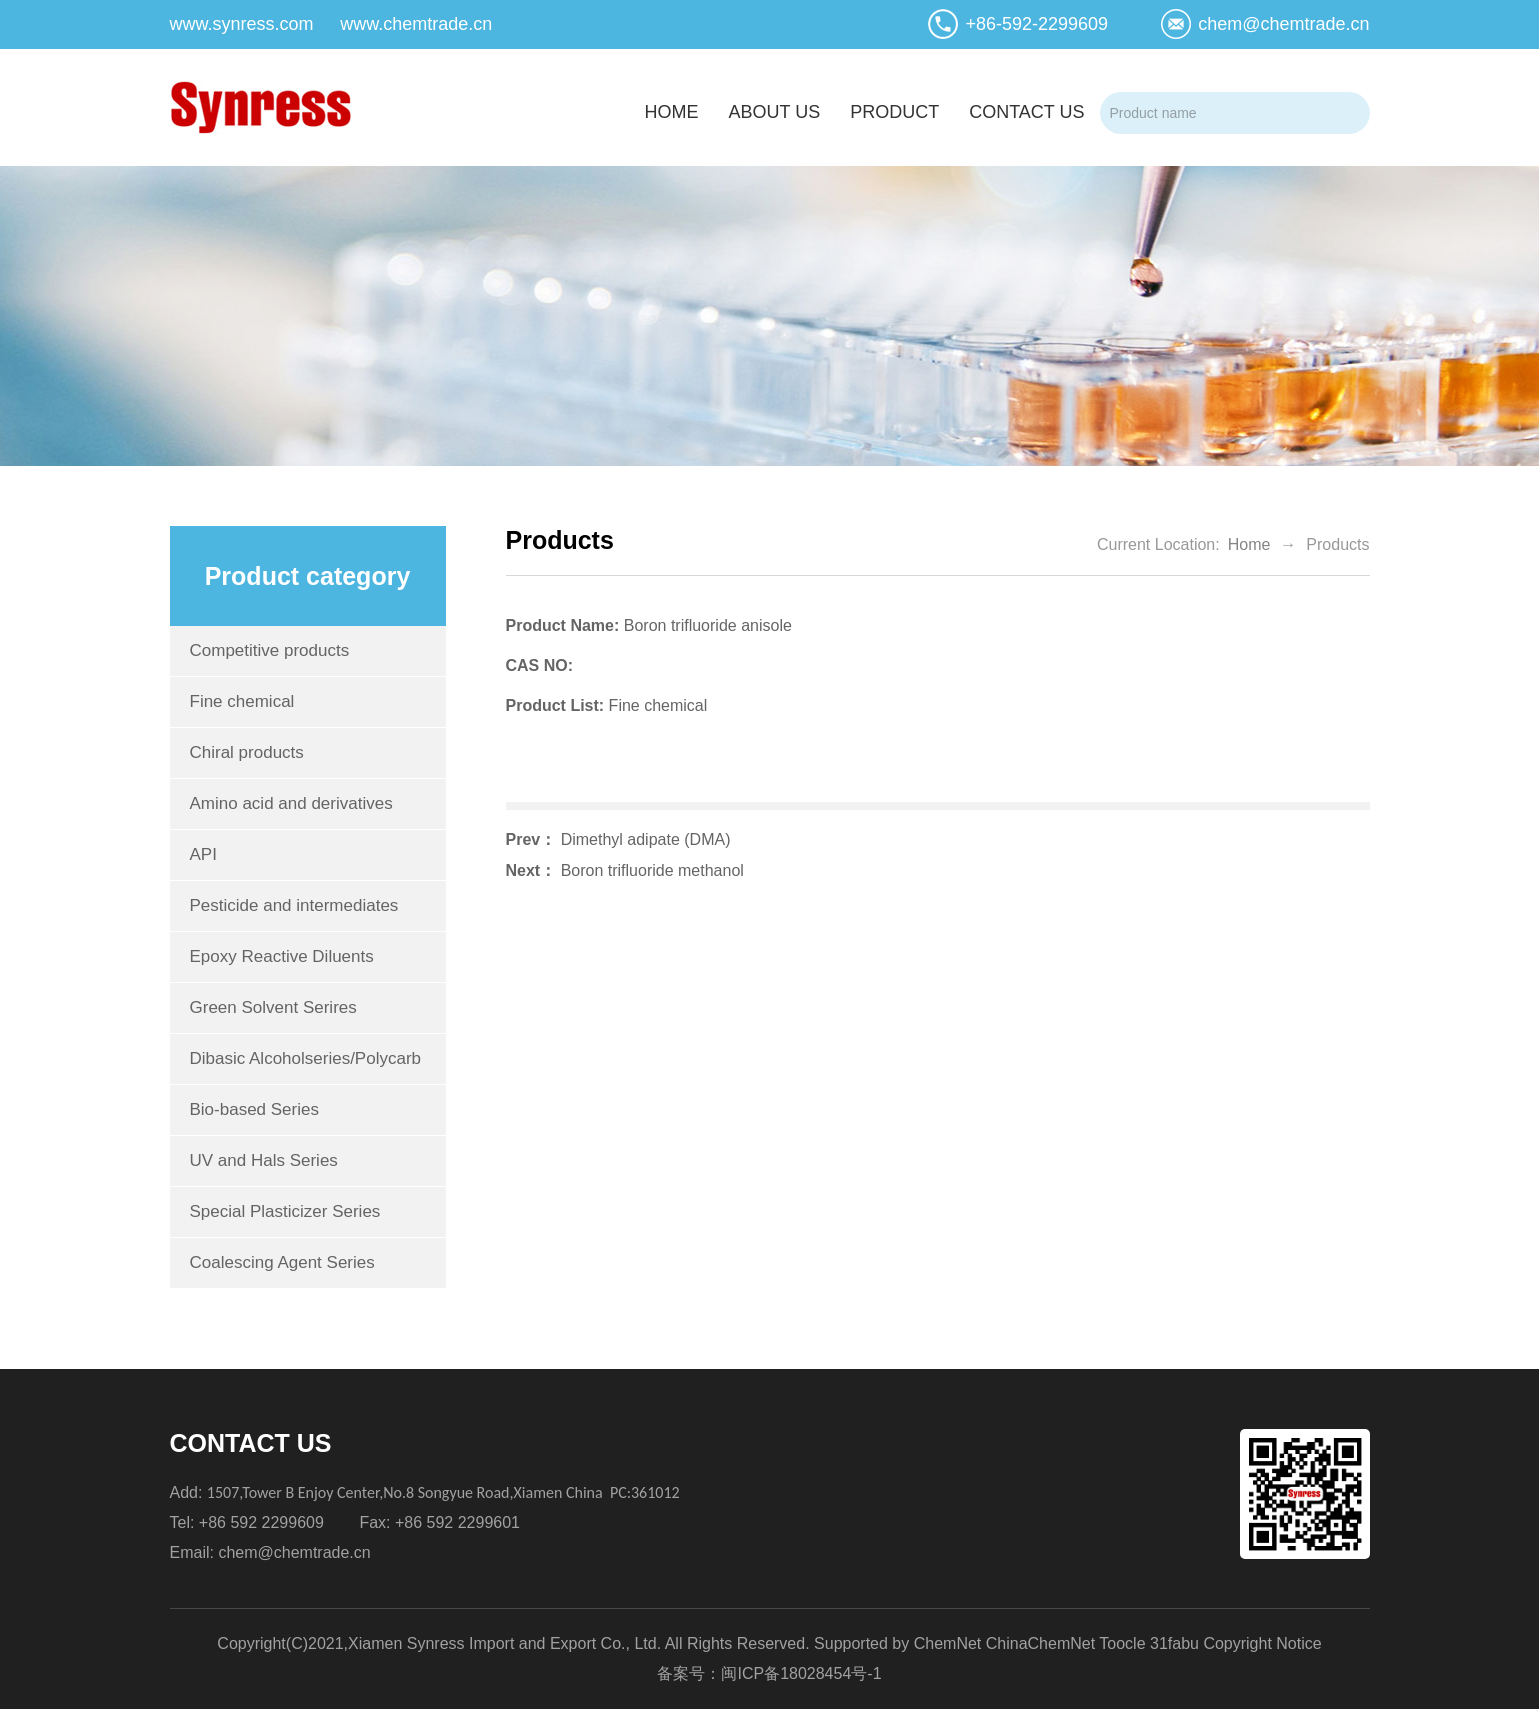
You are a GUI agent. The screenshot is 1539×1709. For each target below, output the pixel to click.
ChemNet (948, 1643)
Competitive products (270, 650)
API (203, 854)
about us (774, 112)
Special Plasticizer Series (285, 1211)
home (671, 112)
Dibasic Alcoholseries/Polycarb (306, 1058)
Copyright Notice (1262, 1643)
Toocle (1122, 1643)
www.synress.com (242, 24)
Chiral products (247, 752)
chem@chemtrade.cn (1283, 24)
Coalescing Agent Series (282, 1262)
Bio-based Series (254, 1109)
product (894, 112)
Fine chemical (242, 701)
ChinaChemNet (1040, 1643)
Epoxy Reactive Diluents (282, 956)
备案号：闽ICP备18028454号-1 (769, 1673)
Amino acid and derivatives (291, 803)
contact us (1026, 112)
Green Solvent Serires (273, 1007)
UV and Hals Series (264, 1160)
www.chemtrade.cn (416, 24)
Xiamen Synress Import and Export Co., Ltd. (504, 1643)
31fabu (1174, 1643)
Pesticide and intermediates (294, 905)
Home (1249, 544)
